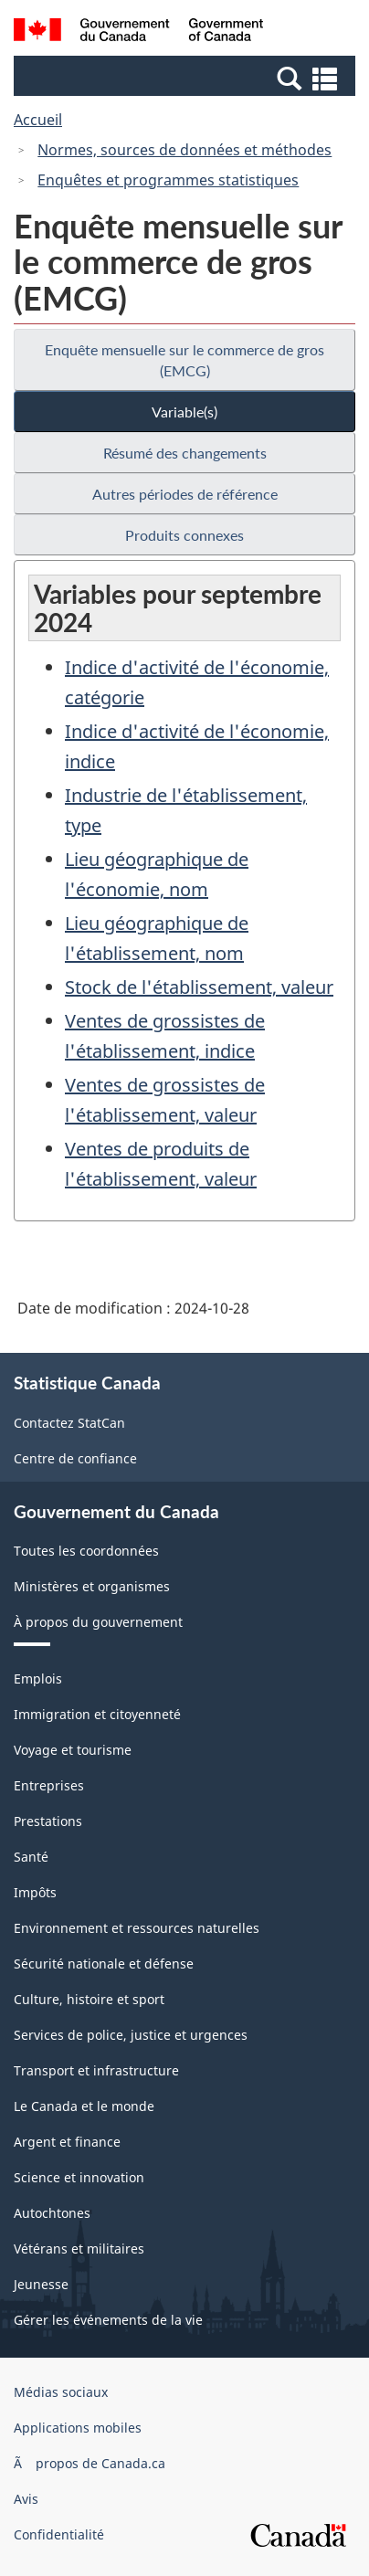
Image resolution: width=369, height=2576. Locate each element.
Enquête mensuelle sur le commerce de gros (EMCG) (184, 360)
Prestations (48, 1821)
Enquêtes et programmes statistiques (168, 180)
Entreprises (49, 1785)
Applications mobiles (78, 2427)
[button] (186, 78)
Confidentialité (59, 2534)
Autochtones (52, 2213)
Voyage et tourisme (73, 1749)
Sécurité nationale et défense (104, 1963)
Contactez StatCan (69, 1422)
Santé (31, 1856)
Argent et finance (67, 2141)
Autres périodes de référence (185, 493)
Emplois (38, 1678)
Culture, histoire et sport (89, 1999)
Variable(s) (184, 411)
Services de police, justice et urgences (131, 2034)
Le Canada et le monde (84, 2106)
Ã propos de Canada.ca (89, 2463)
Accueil (38, 120)
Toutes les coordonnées (86, 1550)
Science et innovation (79, 2177)
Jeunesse (41, 2284)
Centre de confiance (75, 1458)
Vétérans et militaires (79, 2248)
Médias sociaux (61, 2392)
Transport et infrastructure (96, 2070)
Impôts (35, 1892)
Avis (26, 2498)
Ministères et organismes (92, 1586)
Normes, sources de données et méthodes (184, 150)
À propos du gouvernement (98, 1622)
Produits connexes (184, 535)
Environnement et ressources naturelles (136, 1928)
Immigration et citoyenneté (97, 1714)
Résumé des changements (185, 452)
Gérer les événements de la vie (108, 2319)
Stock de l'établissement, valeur (199, 987)
